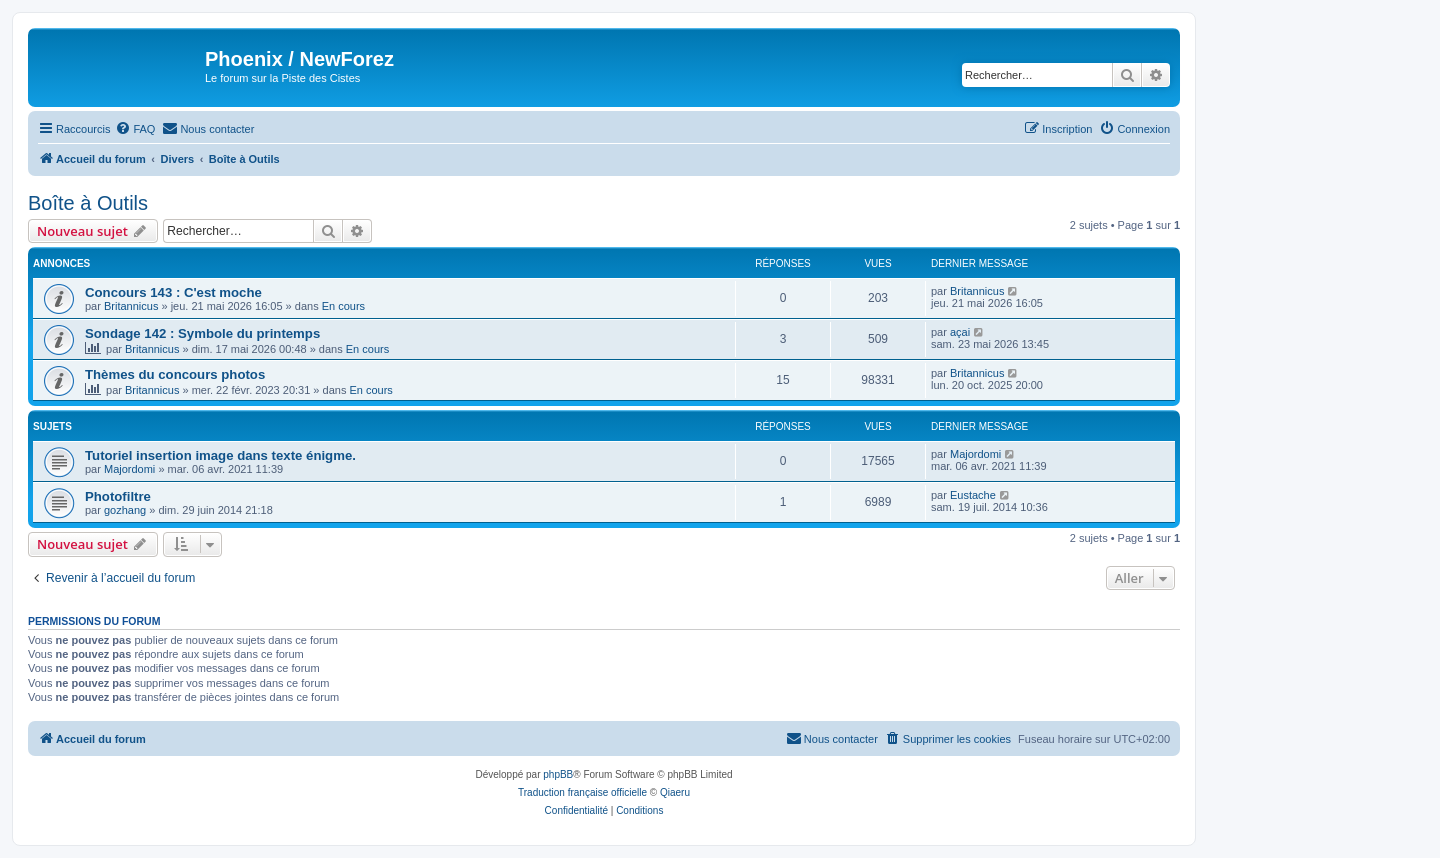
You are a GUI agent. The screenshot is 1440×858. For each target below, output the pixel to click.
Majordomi (129, 469)
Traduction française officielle (582, 792)
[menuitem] (135, 129)
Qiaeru (675, 792)
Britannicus (131, 306)
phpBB (558, 774)
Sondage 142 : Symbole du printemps (202, 333)
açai (960, 332)
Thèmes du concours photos (175, 374)
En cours (343, 306)
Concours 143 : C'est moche (173, 292)
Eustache (973, 495)
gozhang (125, 510)
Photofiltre (118, 496)
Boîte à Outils (88, 203)
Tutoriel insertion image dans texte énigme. (220, 455)
